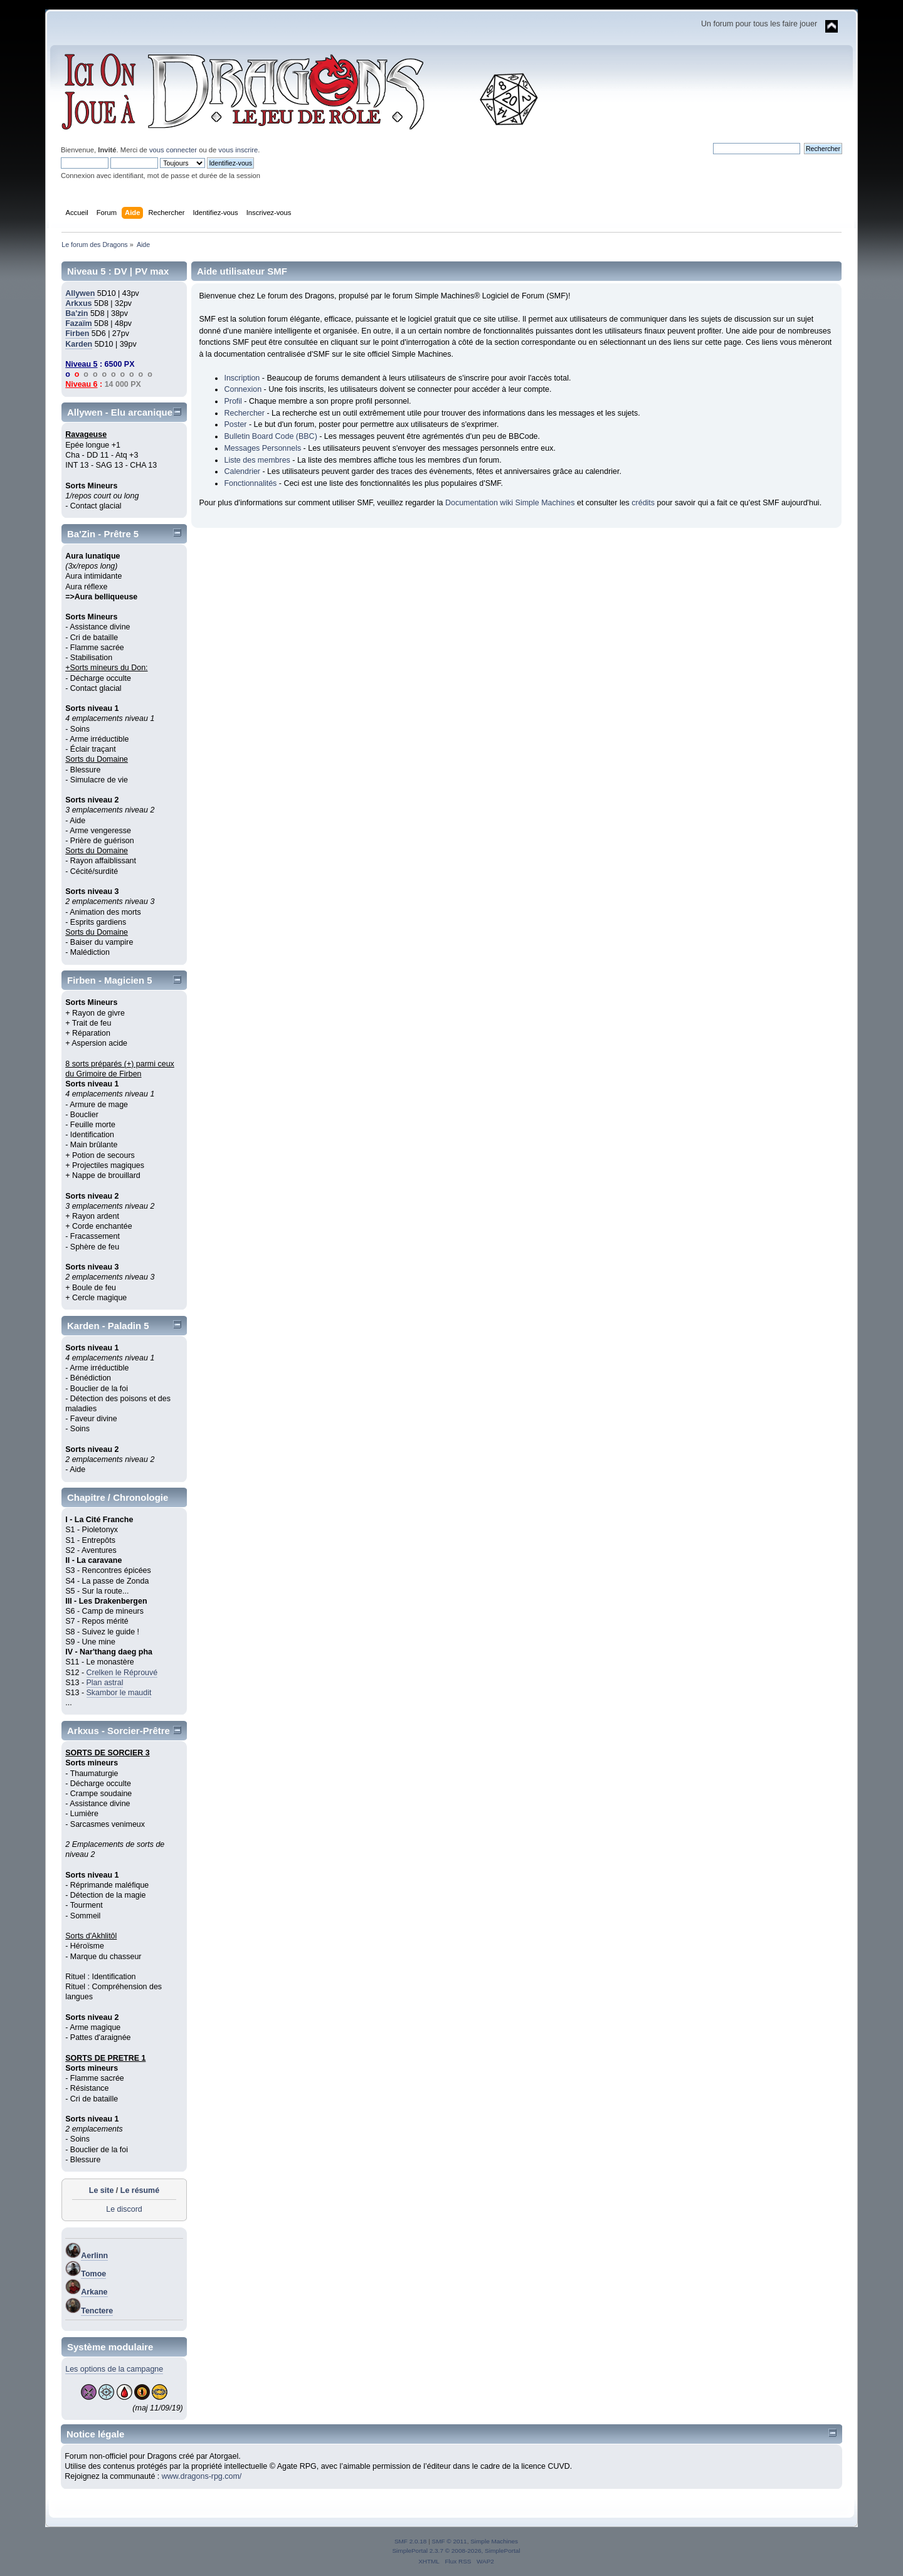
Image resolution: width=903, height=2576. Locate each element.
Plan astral (105, 1682)
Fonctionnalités (250, 483)
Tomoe (93, 2273)
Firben (77, 333)
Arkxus (78, 303)
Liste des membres (257, 460)
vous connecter (173, 150)
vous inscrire (238, 150)
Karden (78, 344)
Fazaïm (78, 323)
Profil (232, 401)
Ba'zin (76, 313)
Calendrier (242, 471)
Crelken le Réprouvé (122, 1672)
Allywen (80, 293)
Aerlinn (94, 2255)
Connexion (242, 389)
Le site (101, 2190)
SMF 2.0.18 (410, 2541)
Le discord (124, 2209)
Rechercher (244, 413)
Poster (235, 424)
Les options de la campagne (114, 2369)
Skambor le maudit (119, 1692)
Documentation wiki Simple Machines (510, 502)
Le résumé (139, 2190)
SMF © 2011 (449, 2541)
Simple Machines (494, 2541)
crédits (643, 502)
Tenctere (97, 2310)
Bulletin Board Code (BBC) (270, 436)
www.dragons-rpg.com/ (202, 2476)
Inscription (242, 378)
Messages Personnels (262, 448)
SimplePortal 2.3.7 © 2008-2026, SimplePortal (456, 2550)
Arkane (94, 2292)
